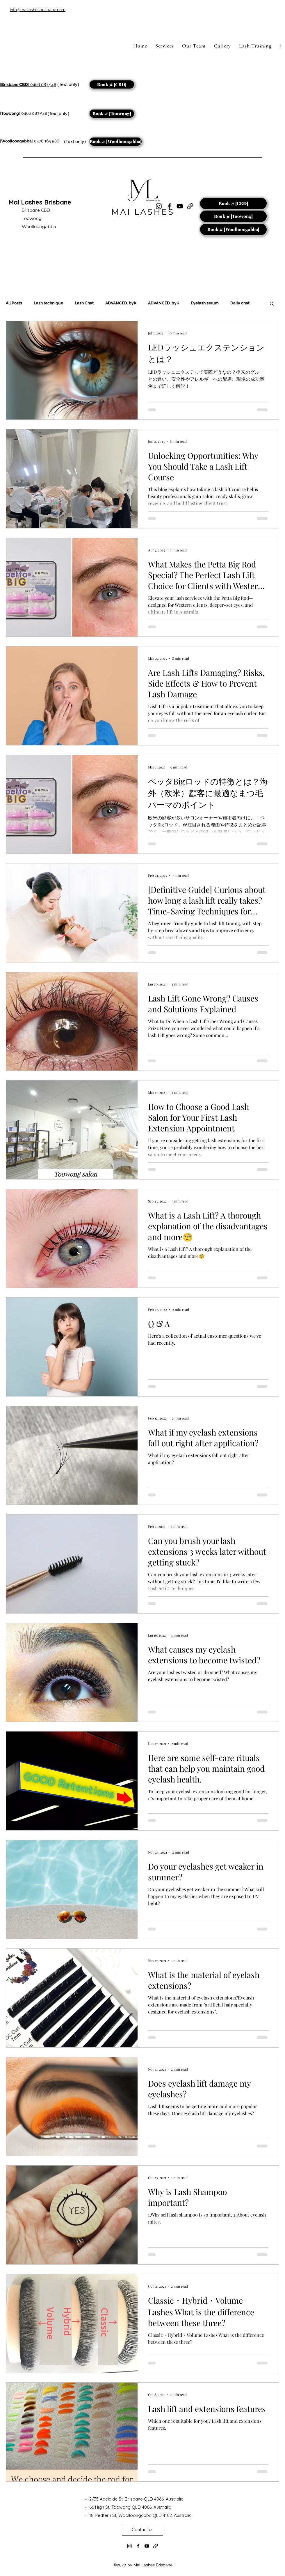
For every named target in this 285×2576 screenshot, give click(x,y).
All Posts (14, 303)
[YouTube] (180, 206)
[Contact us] (142, 2530)
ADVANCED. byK (120, 303)
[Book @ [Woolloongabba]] (115, 142)
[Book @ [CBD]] (112, 84)
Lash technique (48, 303)
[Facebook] (138, 2546)
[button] (272, 304)
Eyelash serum (205, 303)
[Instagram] (129, 2546)
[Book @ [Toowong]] (112, 114)
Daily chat (240, 303)
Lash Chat (84, 303)
